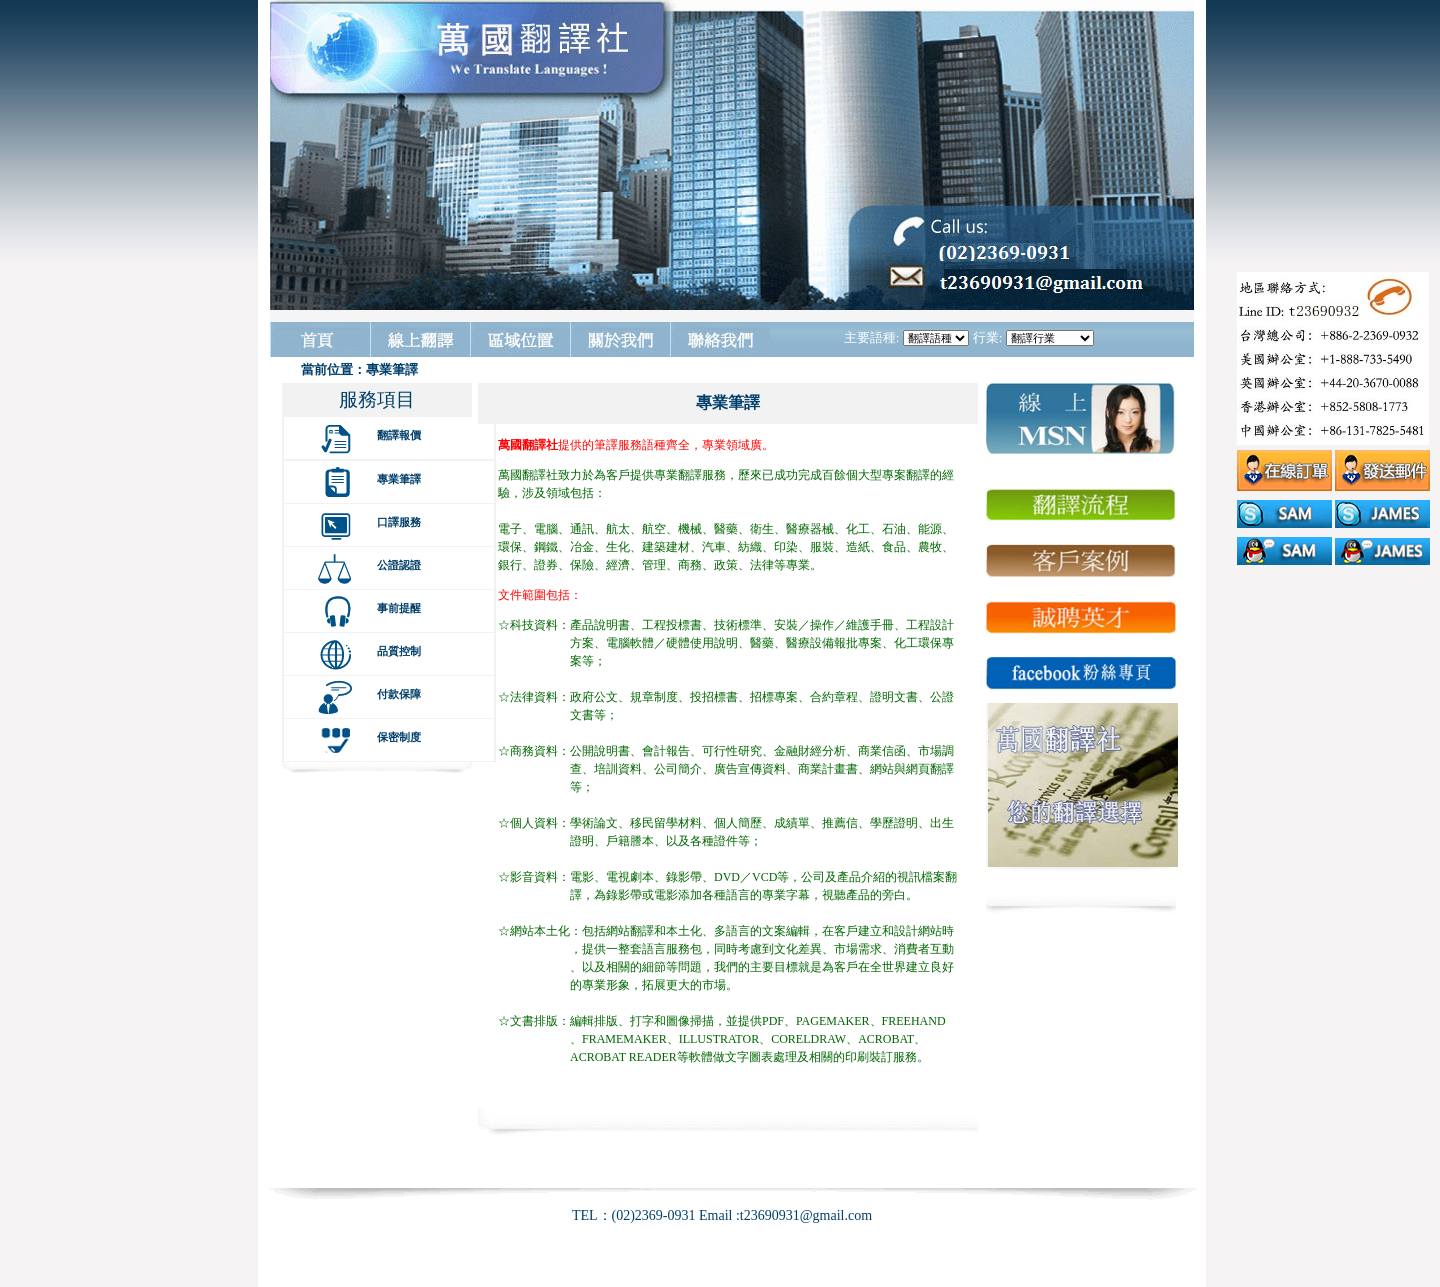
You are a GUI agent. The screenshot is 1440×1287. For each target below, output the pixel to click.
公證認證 (399, 565)
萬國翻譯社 (528, 445)
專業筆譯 (399, 479)
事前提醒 (399, 608)
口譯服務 (399, 522)
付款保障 (399, 694)
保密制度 (399, 737)
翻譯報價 (399, 435)
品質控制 (399, 651)
